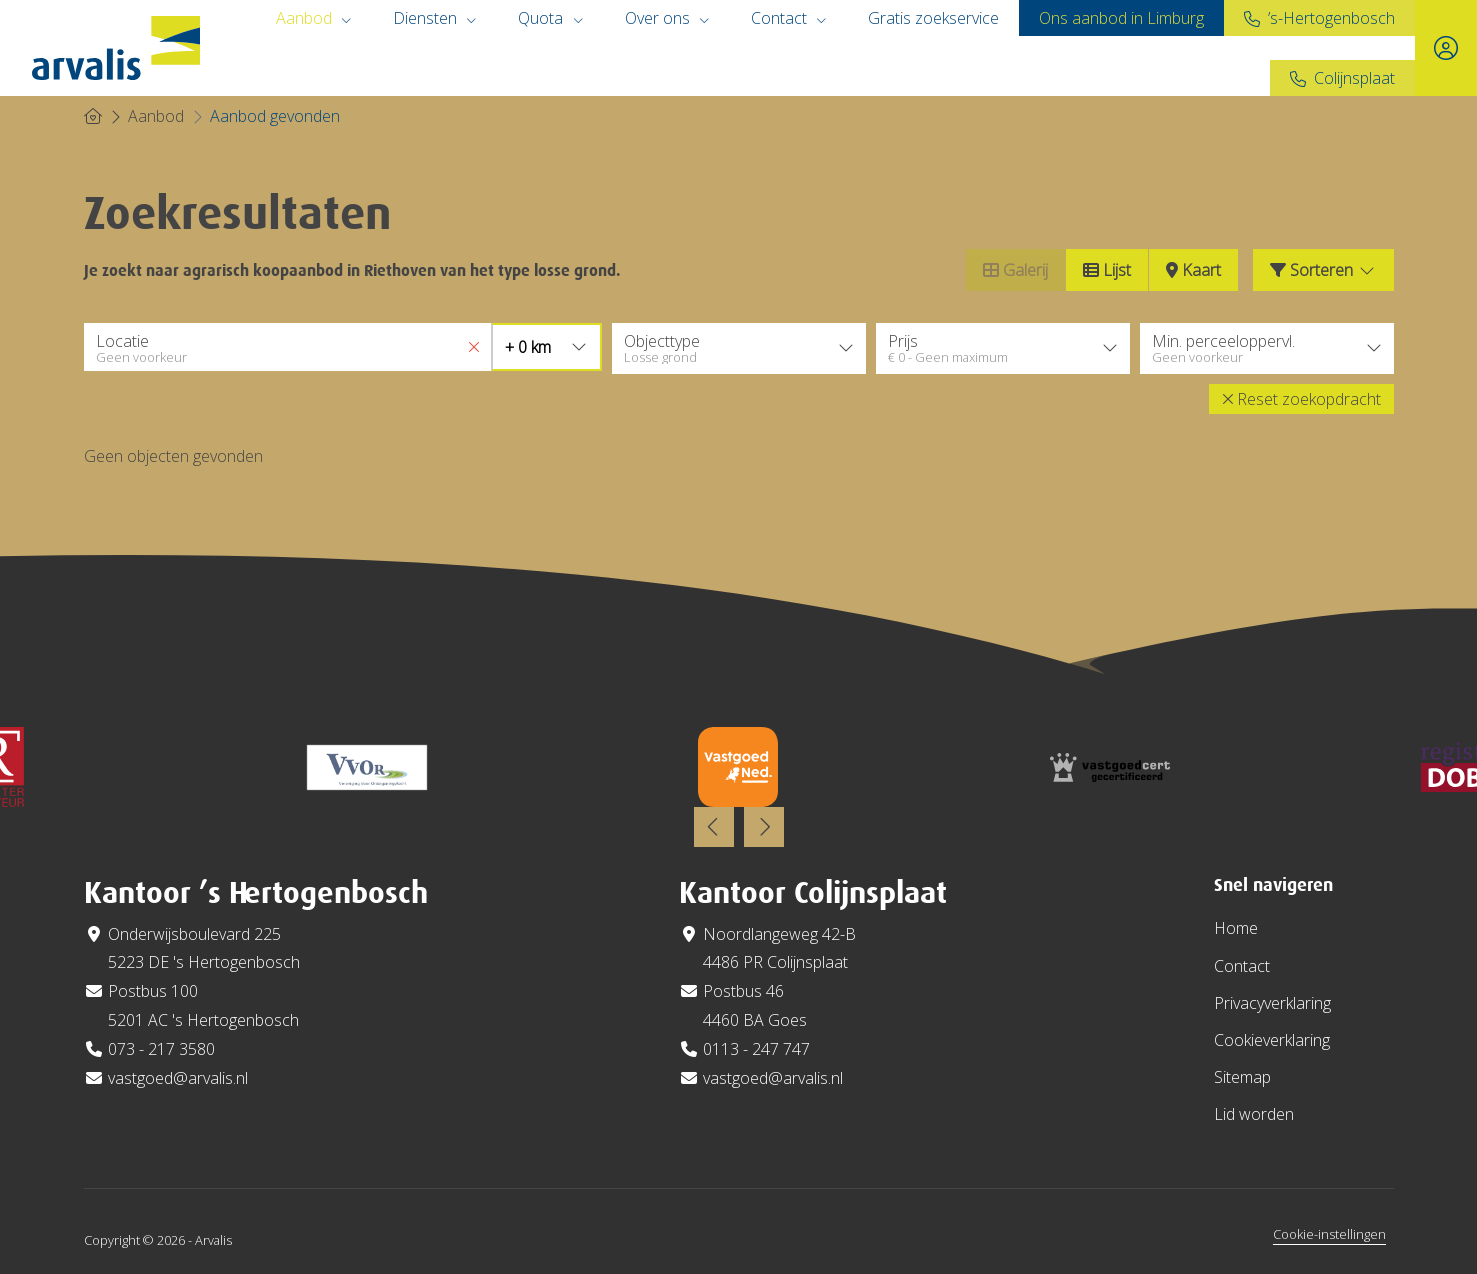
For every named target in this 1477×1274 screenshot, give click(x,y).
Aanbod (314, 18)
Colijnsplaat (1354, 78)
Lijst (1107, 270)
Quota (551, 18)
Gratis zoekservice (933, 18)
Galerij (1015, 270)
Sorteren (1323, 270)
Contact (789, 18)
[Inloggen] (1446, 48)
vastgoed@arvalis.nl (178, 1075)
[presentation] (714, 825)
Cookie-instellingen (1329, 1231)
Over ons (668, 18)
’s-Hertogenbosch (1331, 18)
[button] (1301, 396)
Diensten (435, 18)
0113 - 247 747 (756, 1046)
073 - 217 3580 (161, 1046)
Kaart (1193, 270)
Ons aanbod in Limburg (1121, 18)
